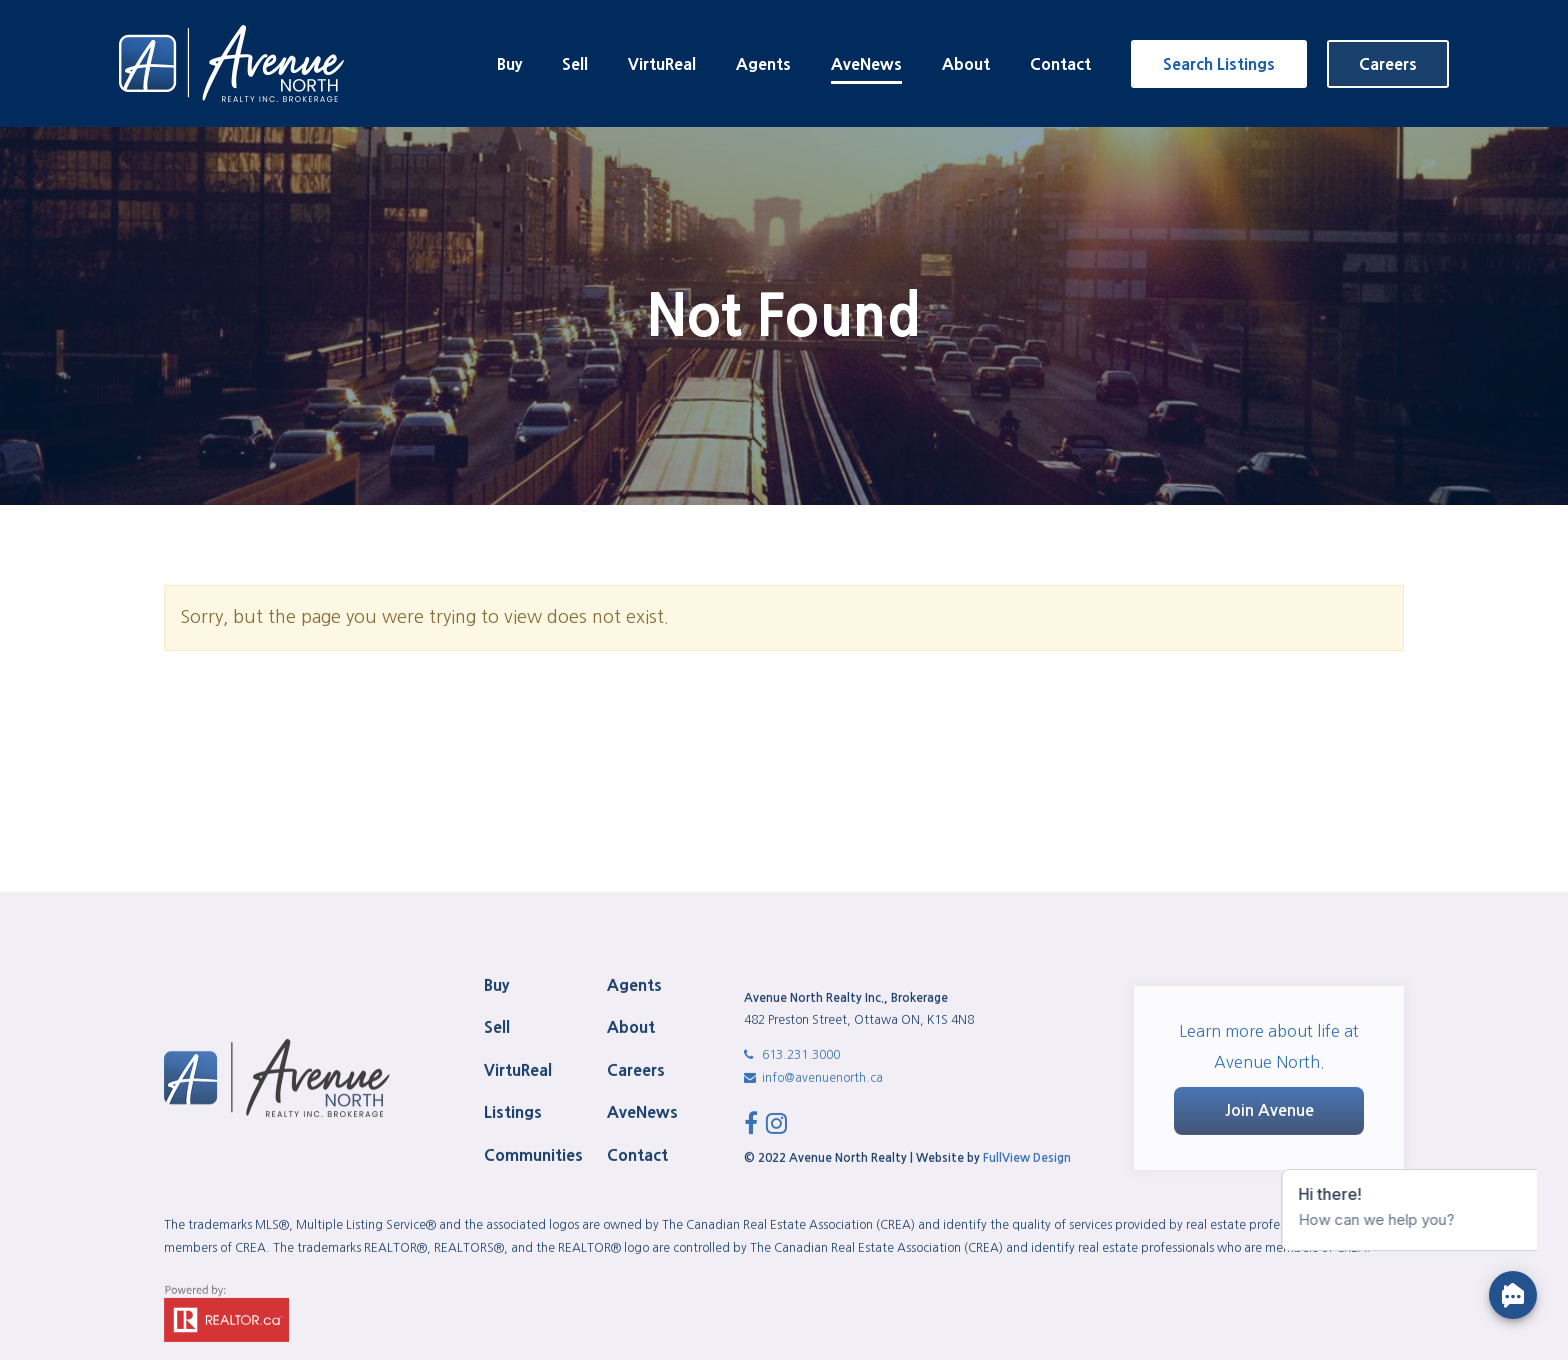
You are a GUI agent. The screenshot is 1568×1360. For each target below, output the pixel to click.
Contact (1060, 64)
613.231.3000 (792, 1340)
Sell (575, 64)
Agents (763, 64)
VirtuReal (662, 64)
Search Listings (1219, 64)
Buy (509, 64)
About (966, 64)
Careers (1388, 64)
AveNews (866, 64)
